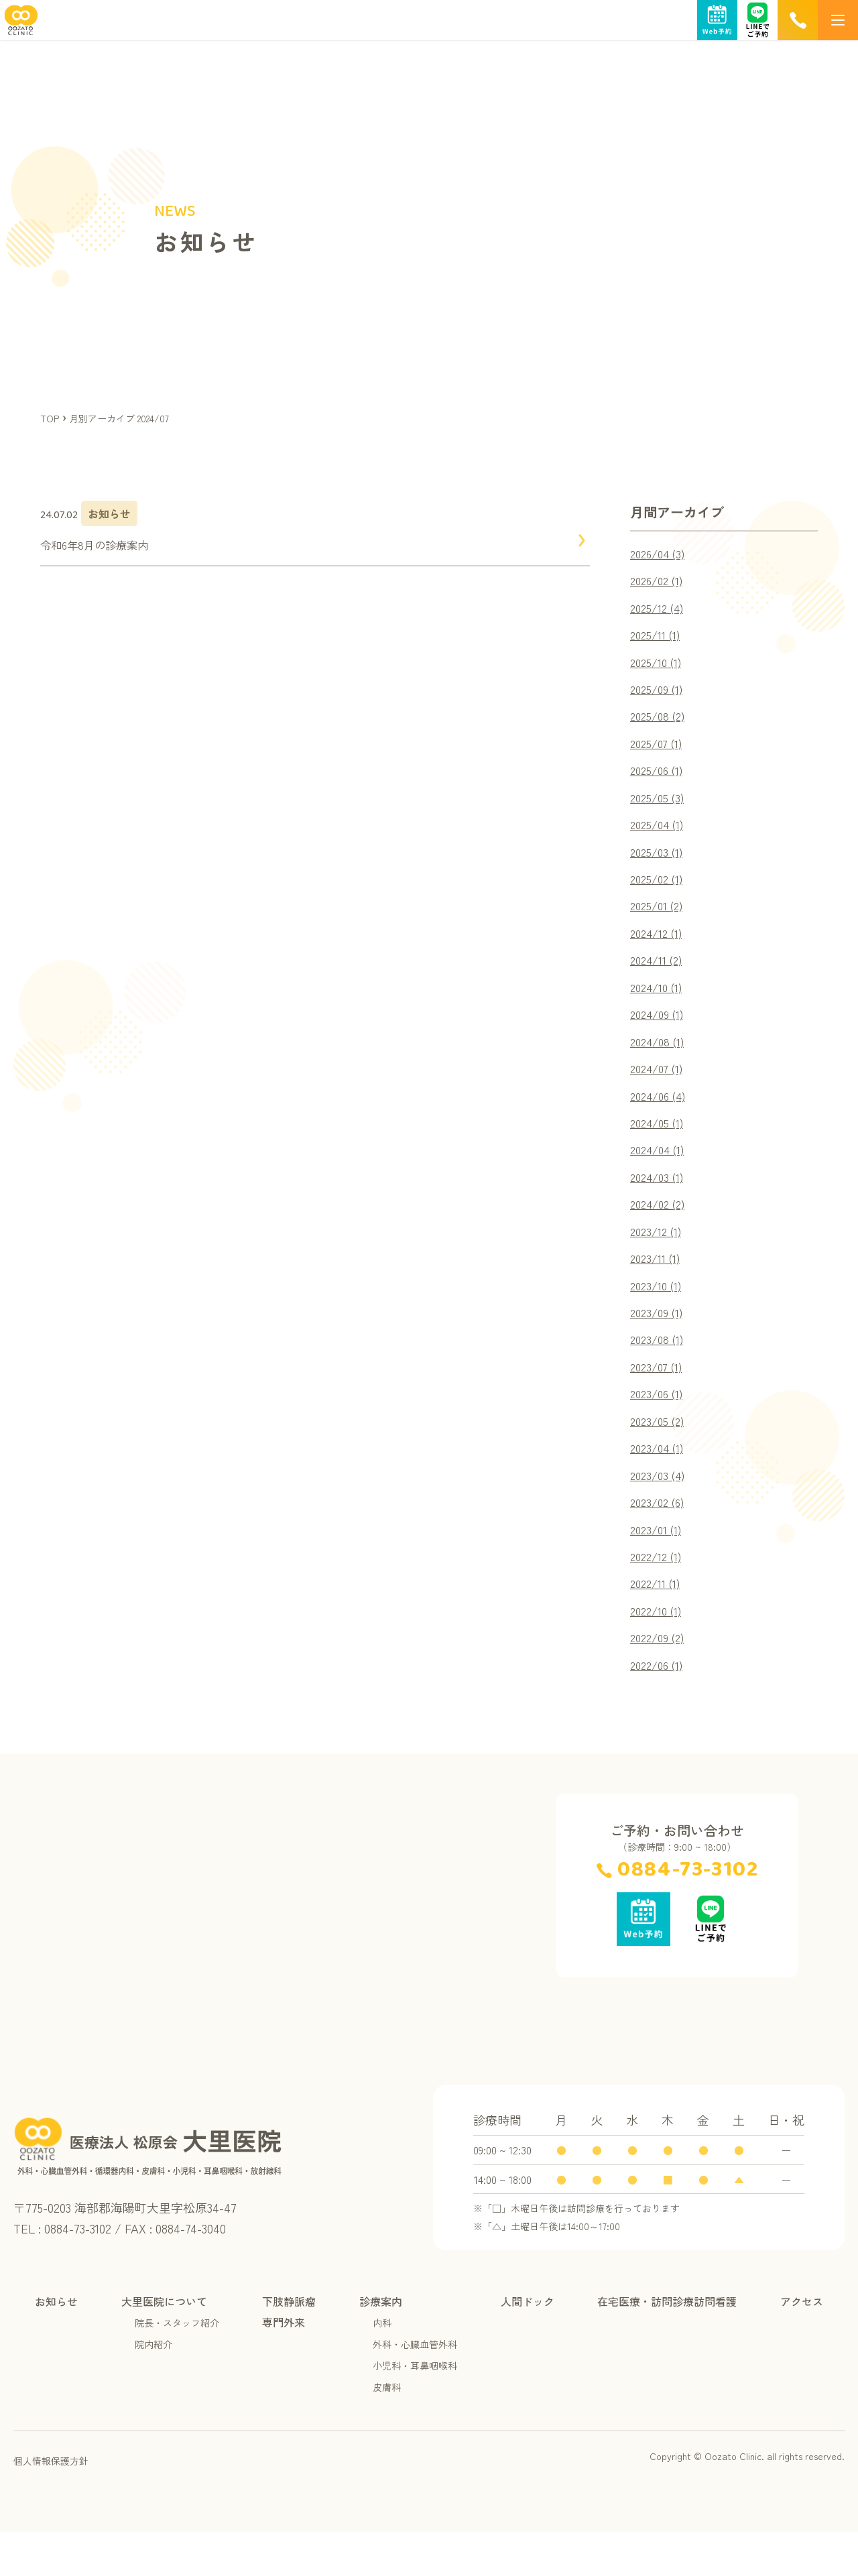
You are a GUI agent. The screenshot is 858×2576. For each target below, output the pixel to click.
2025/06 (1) (659, 779)
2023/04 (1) (659, 1482)
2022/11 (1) (657, 1623)
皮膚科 (387, 2431)
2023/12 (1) (658, 1257)
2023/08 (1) (659, 1370)
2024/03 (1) (659, 1201)
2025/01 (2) (659, 919)
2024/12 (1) (659, 948)
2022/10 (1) (658, 1651)
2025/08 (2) (660, 722)
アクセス (801, 2345)
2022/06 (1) (659, 1708)
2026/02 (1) (659, 582)
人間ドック (527, 2345)
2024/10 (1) (659, 1004)
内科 (382, 2367)
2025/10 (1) (658, 666)
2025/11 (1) (657, 638)
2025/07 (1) (659, 750)
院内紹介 (153, 2388)
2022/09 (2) (660, 1680)
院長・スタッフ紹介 (177, 2367)
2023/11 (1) (657, 1285)
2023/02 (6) (660, 1539)
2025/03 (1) (659, 863)
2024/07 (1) (660, 1088)
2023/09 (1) (659, 1342)
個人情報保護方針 (50, 2505)
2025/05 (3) (659, 807)
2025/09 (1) (659, 694)
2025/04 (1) (659, 835)
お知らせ (56, 2345)
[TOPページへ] (19, 28)
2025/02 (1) (659, 891)
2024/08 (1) (660, 1060)
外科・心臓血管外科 (415, 2388)
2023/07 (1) (659, 1398)
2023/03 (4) (660, 1511)
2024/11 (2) (659, 976)
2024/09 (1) (660, 1032)
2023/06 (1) (659, 1426)
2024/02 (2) (661, 1229)
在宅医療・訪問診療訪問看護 (667, 2345)
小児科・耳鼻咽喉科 (415, 2409)
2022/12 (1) (658, 1595)
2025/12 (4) (659, 610)
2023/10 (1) (658, 1314)
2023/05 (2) (660, 1454)
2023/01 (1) (658, 1567)
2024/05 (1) (659, 1145)
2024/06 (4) (661, 1116)
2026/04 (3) (660, 553)
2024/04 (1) (660, 1173)
